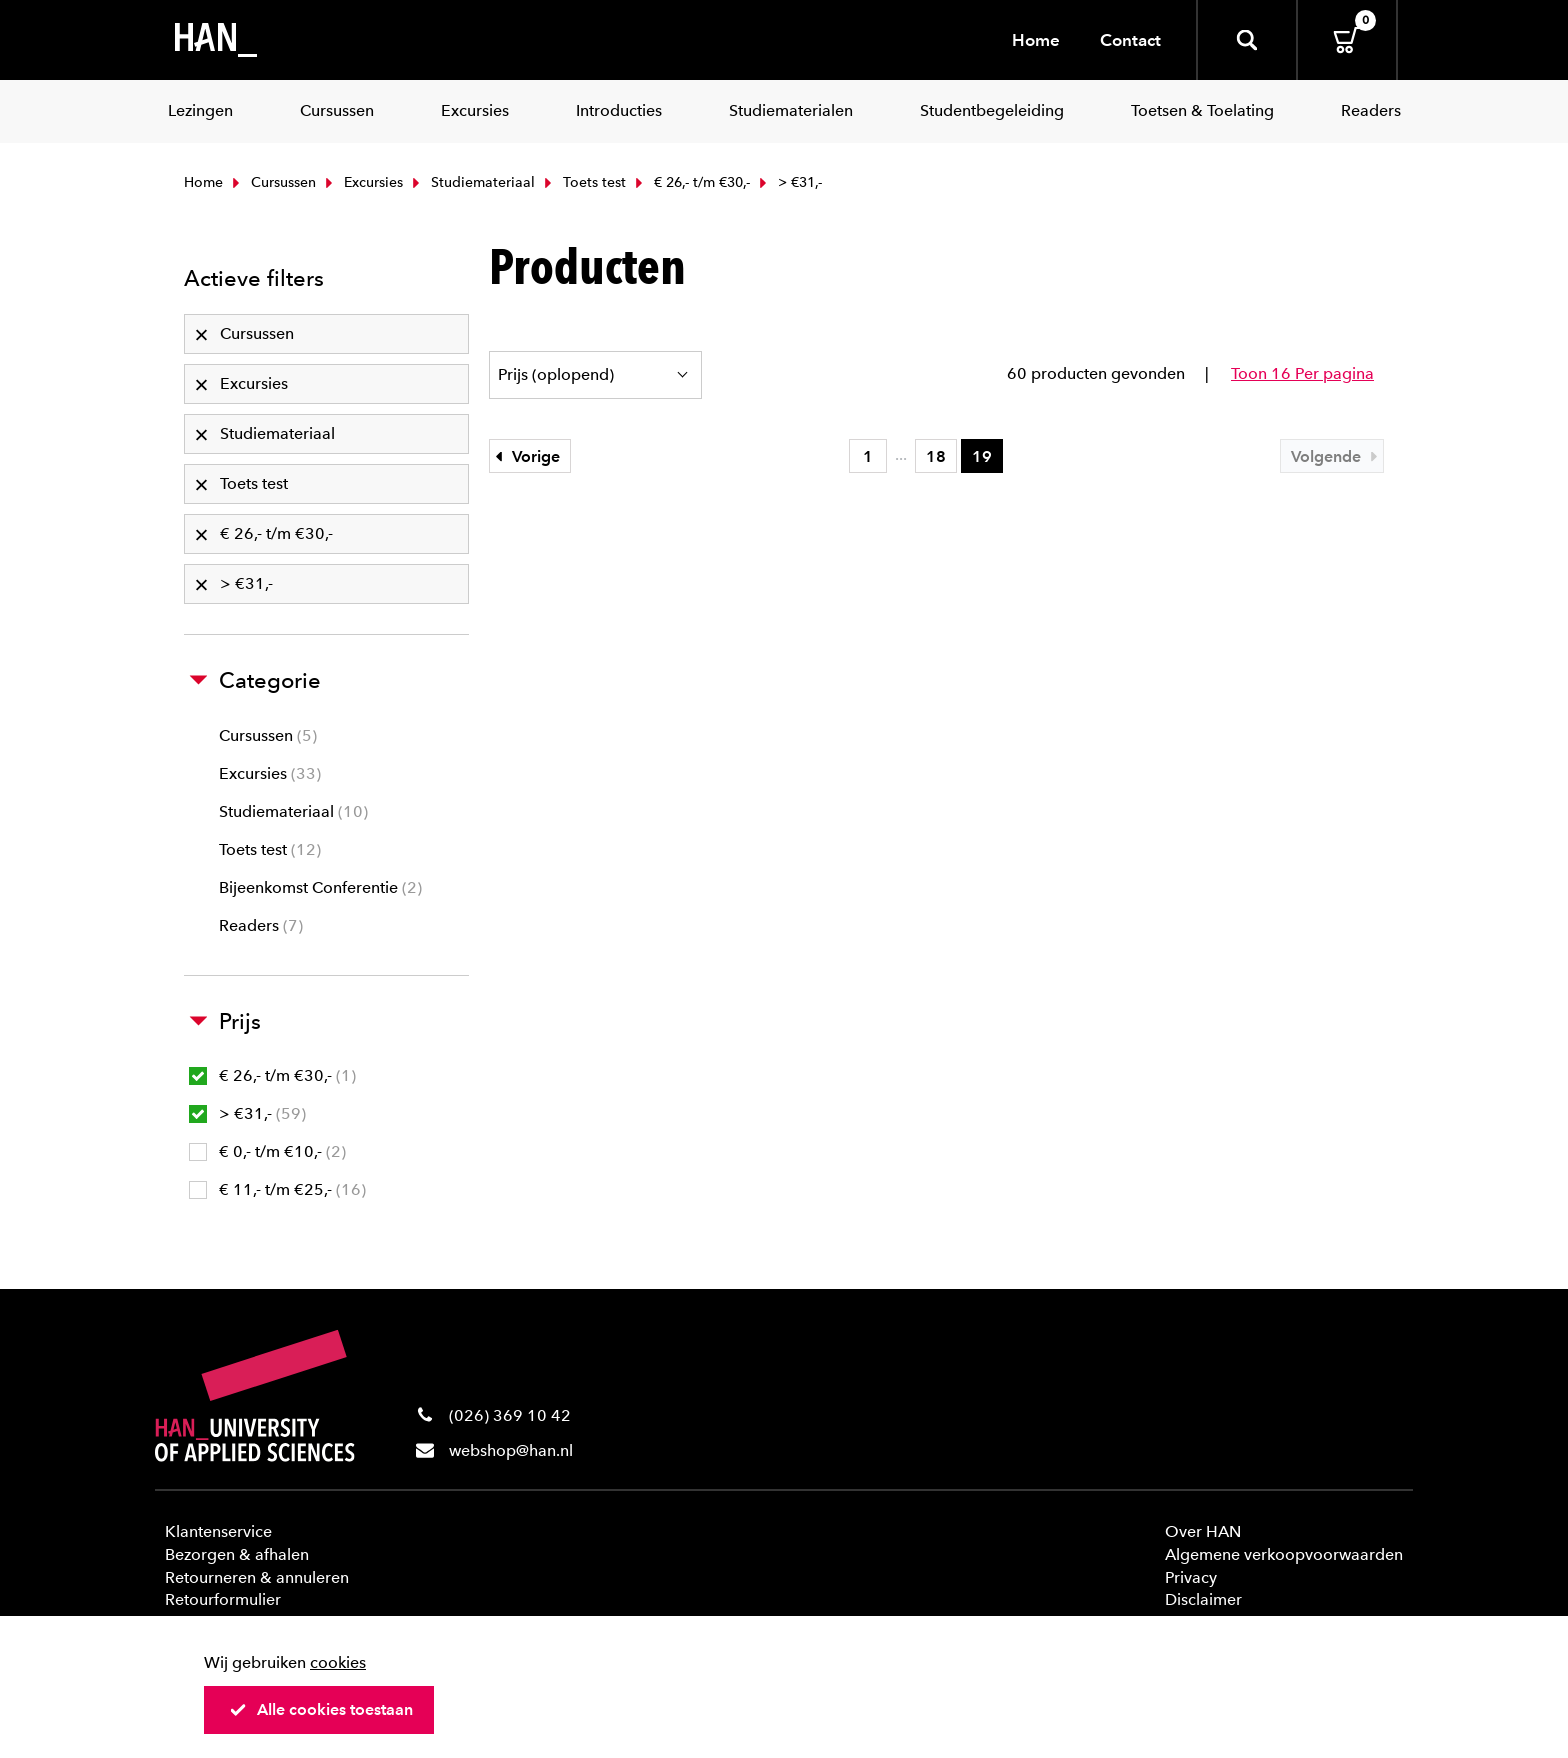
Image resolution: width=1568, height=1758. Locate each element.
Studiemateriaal (471, 182)
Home (1036, 40)
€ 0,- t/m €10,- (267, 1151)
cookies (338, 1662)
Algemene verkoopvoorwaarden (1284, 1554)
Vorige (525, 456)
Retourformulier (223, 1599)
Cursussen (272, 182)
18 (936, 456)
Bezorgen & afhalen (237, 1554)
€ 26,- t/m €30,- (690, 182)
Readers (261, 925)
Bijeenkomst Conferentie (320, 887)
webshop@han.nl (511, 1450)
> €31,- (247, 1113)
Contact (1130, 40)
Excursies (362, 182)
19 (982, 456)
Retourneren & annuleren (257, 1577)
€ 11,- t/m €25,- (277, 1189)
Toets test (583, 182)
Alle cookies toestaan (321, 1709)
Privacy (1191, 1577)
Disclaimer (1203, 1599)
